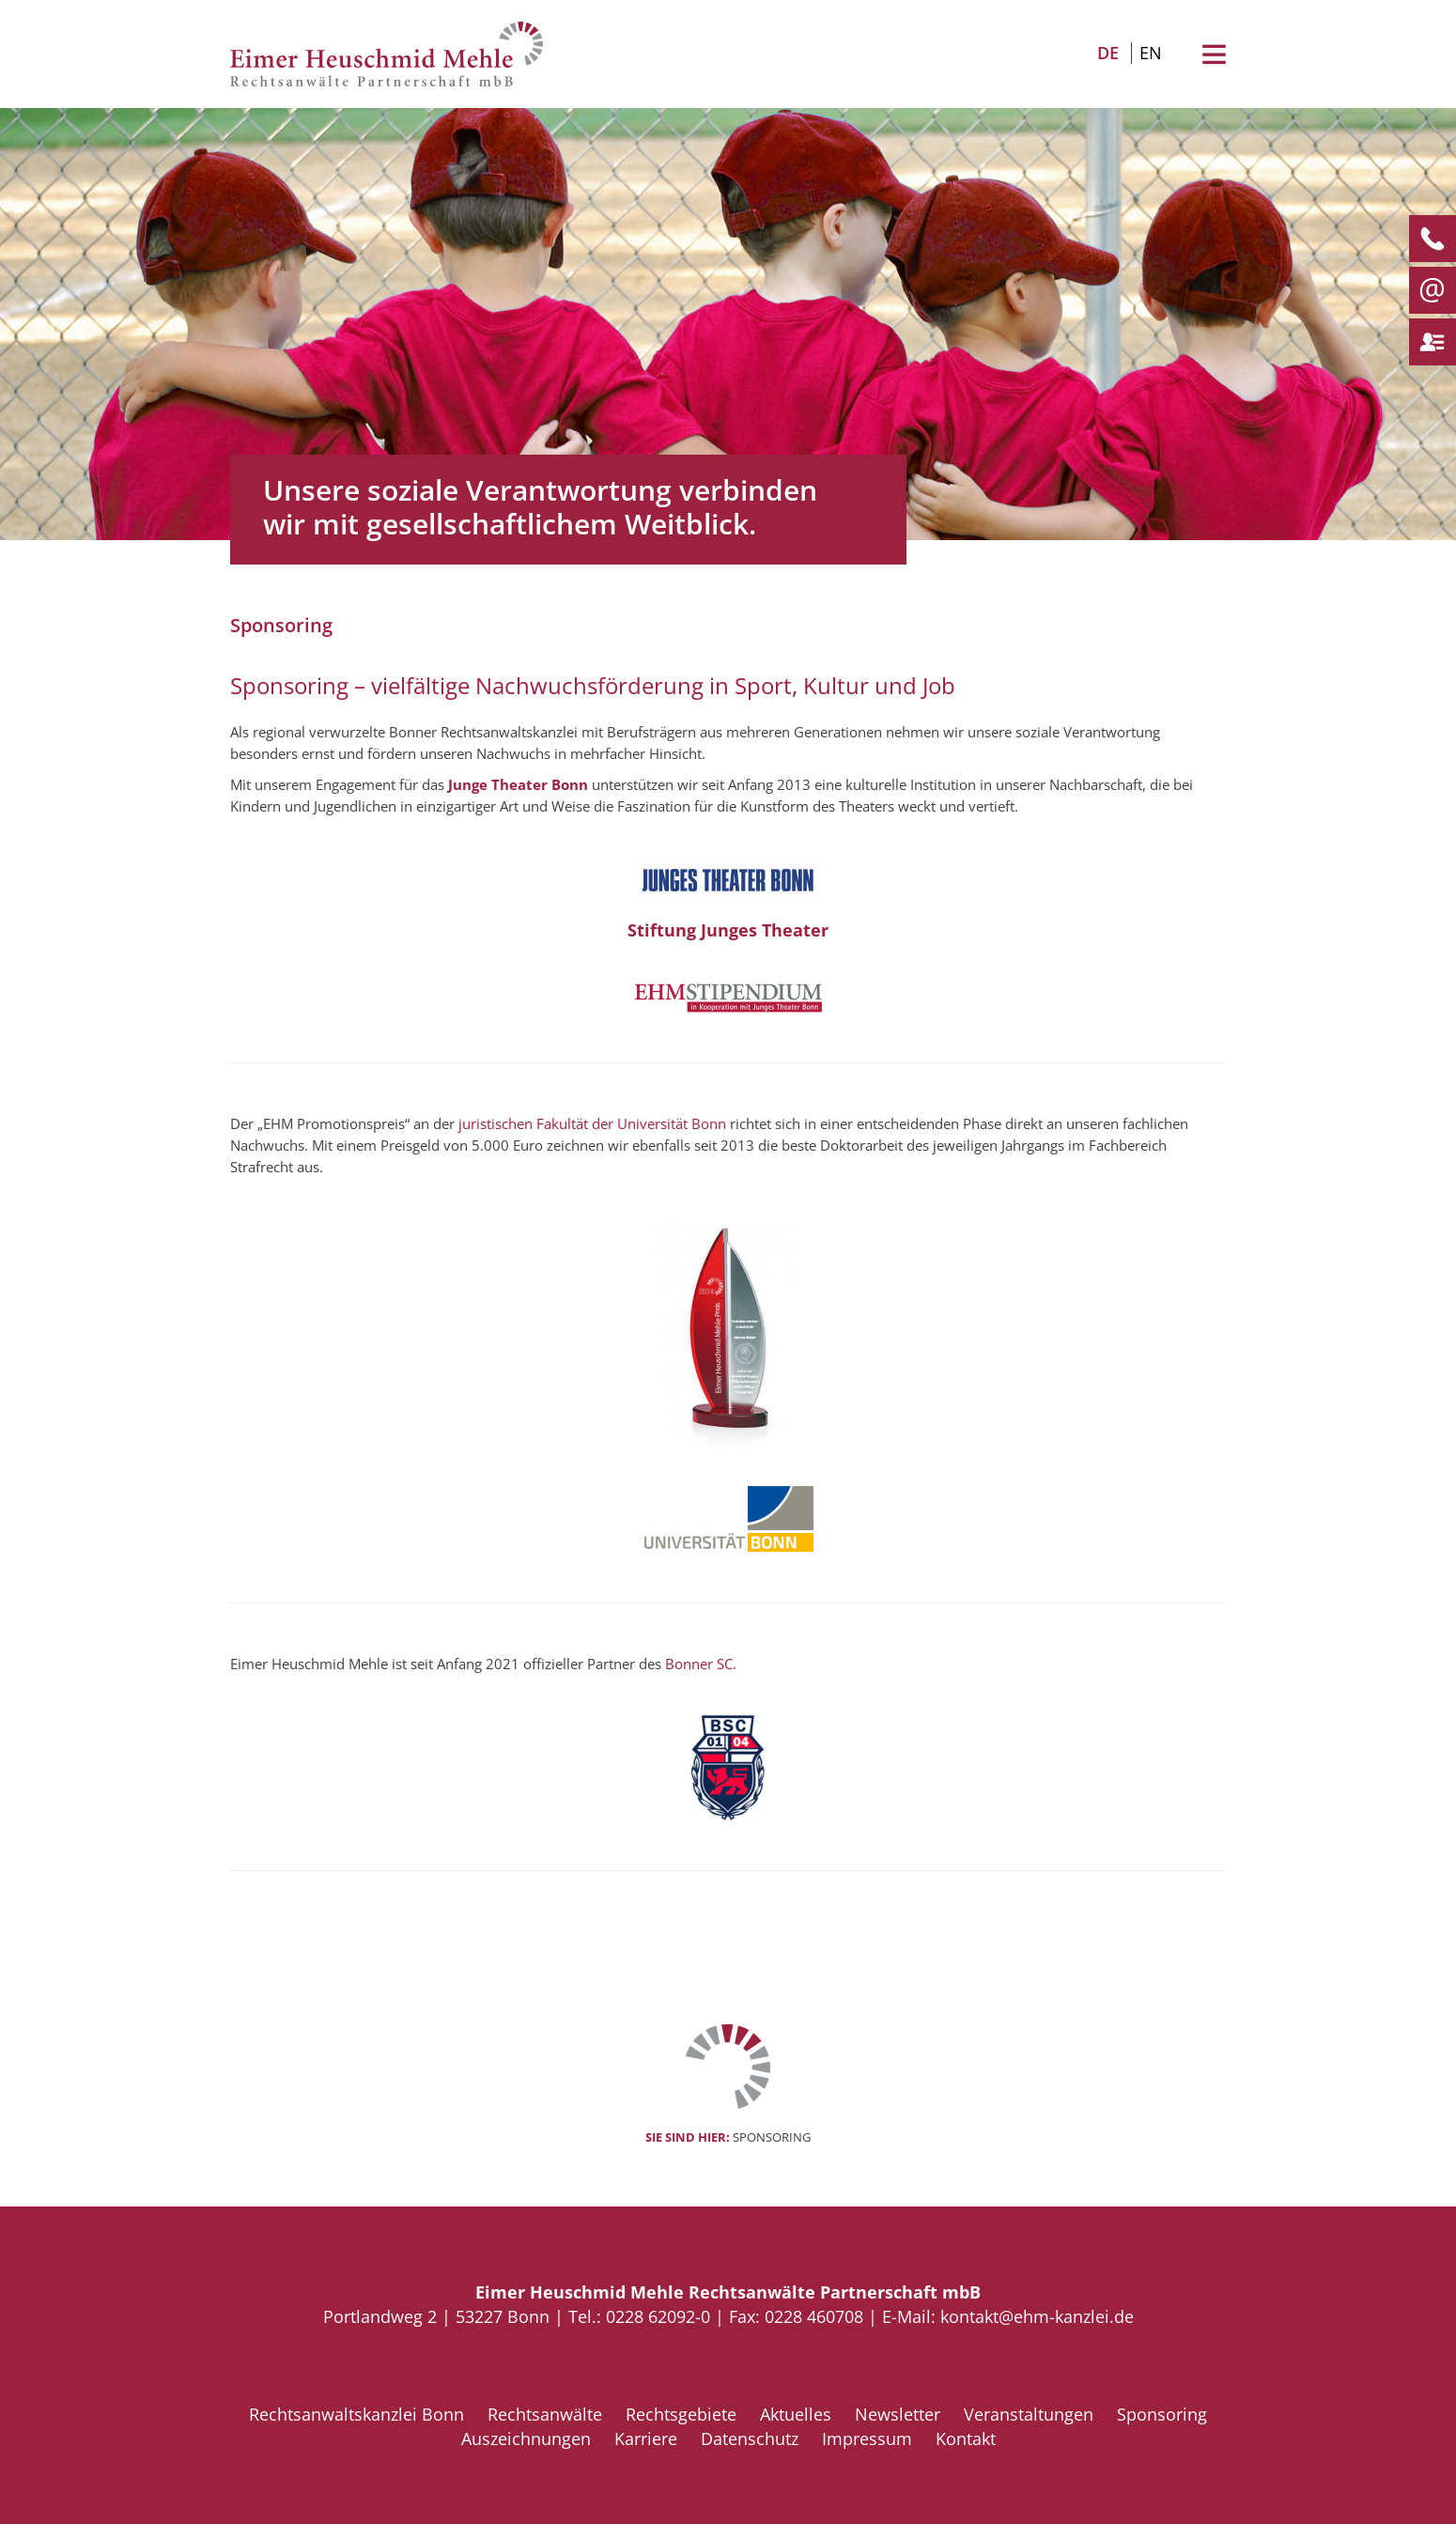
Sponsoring (1162, 2414)
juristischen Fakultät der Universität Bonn (592, 1123)
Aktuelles (795, 2414)
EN (1150, 52)
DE (1108, 52)
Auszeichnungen (526, 2438)
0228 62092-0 (658, 2316)
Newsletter (897, 2414)
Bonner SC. (700, 1663)
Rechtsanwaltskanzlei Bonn (356, 2414)
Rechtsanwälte (545, 2414)
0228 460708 (814, 2316)
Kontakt (966, 2438)
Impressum (867, 2438)
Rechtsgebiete (681, 2414)
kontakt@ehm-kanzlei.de (1037, 2316)
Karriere (645, 2438)
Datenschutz (749, 2438)
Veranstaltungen (1028, 2414)
